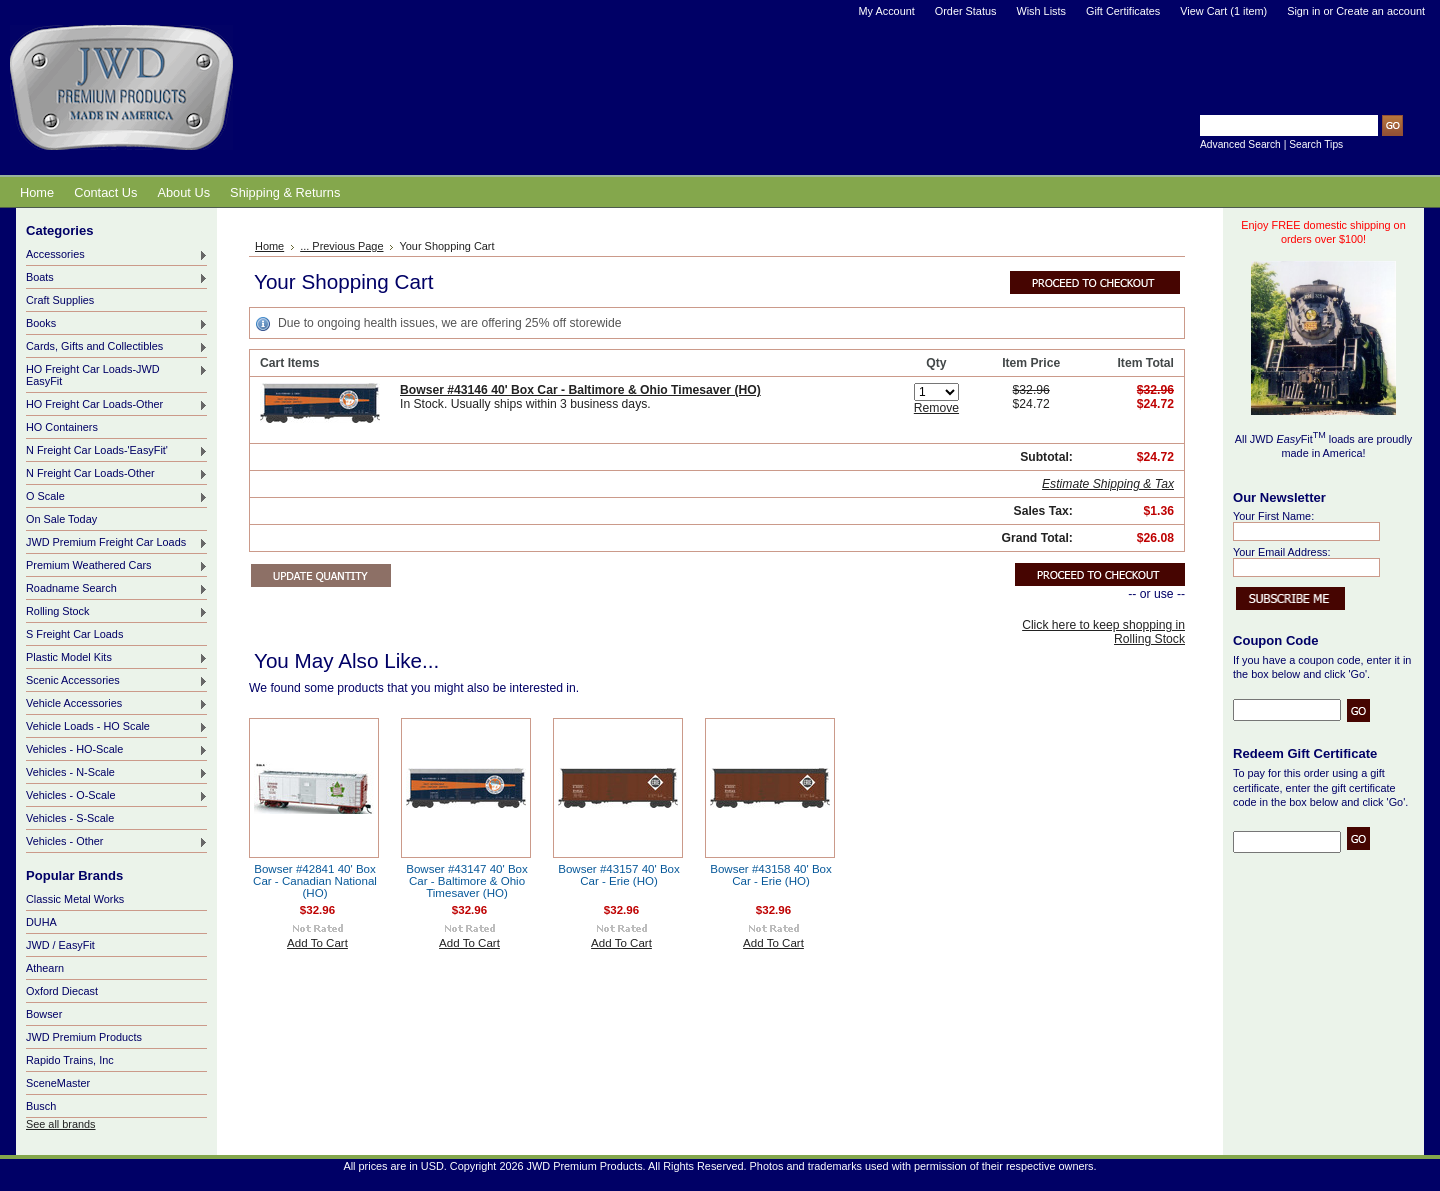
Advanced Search (1240, 144)
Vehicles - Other (117, 842)
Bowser (44, 1014)
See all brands (61, 1124)
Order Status (966, 11)
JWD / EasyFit (60, 945)
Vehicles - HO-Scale (117, 750)
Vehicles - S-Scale (70, 818)
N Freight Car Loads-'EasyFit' (117, 451)
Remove (936, 408)
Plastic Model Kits (117, 658)
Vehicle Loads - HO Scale (117, 727)
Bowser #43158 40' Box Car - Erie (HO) (771, 875)
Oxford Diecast (62, 991)
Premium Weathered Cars (117, 566)
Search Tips (1316, 144)
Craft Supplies (60, 300)
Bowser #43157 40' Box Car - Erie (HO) (619, 875)
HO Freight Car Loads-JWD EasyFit (117, 375)
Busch (41, 1106)
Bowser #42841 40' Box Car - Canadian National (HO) (315, 881)
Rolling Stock (117, 612)
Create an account (1380, 11)
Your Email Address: (1282, 552)
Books (117, 324)
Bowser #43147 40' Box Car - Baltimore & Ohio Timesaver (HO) (467, 881)
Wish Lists (1041, 11)
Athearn (45, 968)
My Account (887, 11)
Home (269, 246)
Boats (117, 278)
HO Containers (62, 427)
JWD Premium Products (84, 1037)
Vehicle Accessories (117, 704)
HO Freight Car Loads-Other (117, 405)
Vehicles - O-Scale (117, 796)
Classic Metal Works (75, 899)
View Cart (1223, 11)
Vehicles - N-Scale (117, 773)
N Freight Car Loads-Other (117, 474)
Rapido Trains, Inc (70, 1060)
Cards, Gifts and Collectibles (117, 347)
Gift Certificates (1123, 11)
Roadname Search (117, 589)
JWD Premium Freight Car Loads (117, 543)
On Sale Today (61, 519)
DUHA (41, 922)
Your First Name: (1273, 516)
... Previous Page (341, 246)
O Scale (117, 497)
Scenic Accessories (117, 681)
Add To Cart (317, 943)
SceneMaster (58, 1083)
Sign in (1303, 11)
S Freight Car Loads (74, 634)
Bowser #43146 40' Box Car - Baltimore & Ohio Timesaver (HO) (580, 390)
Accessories (117, 255)
